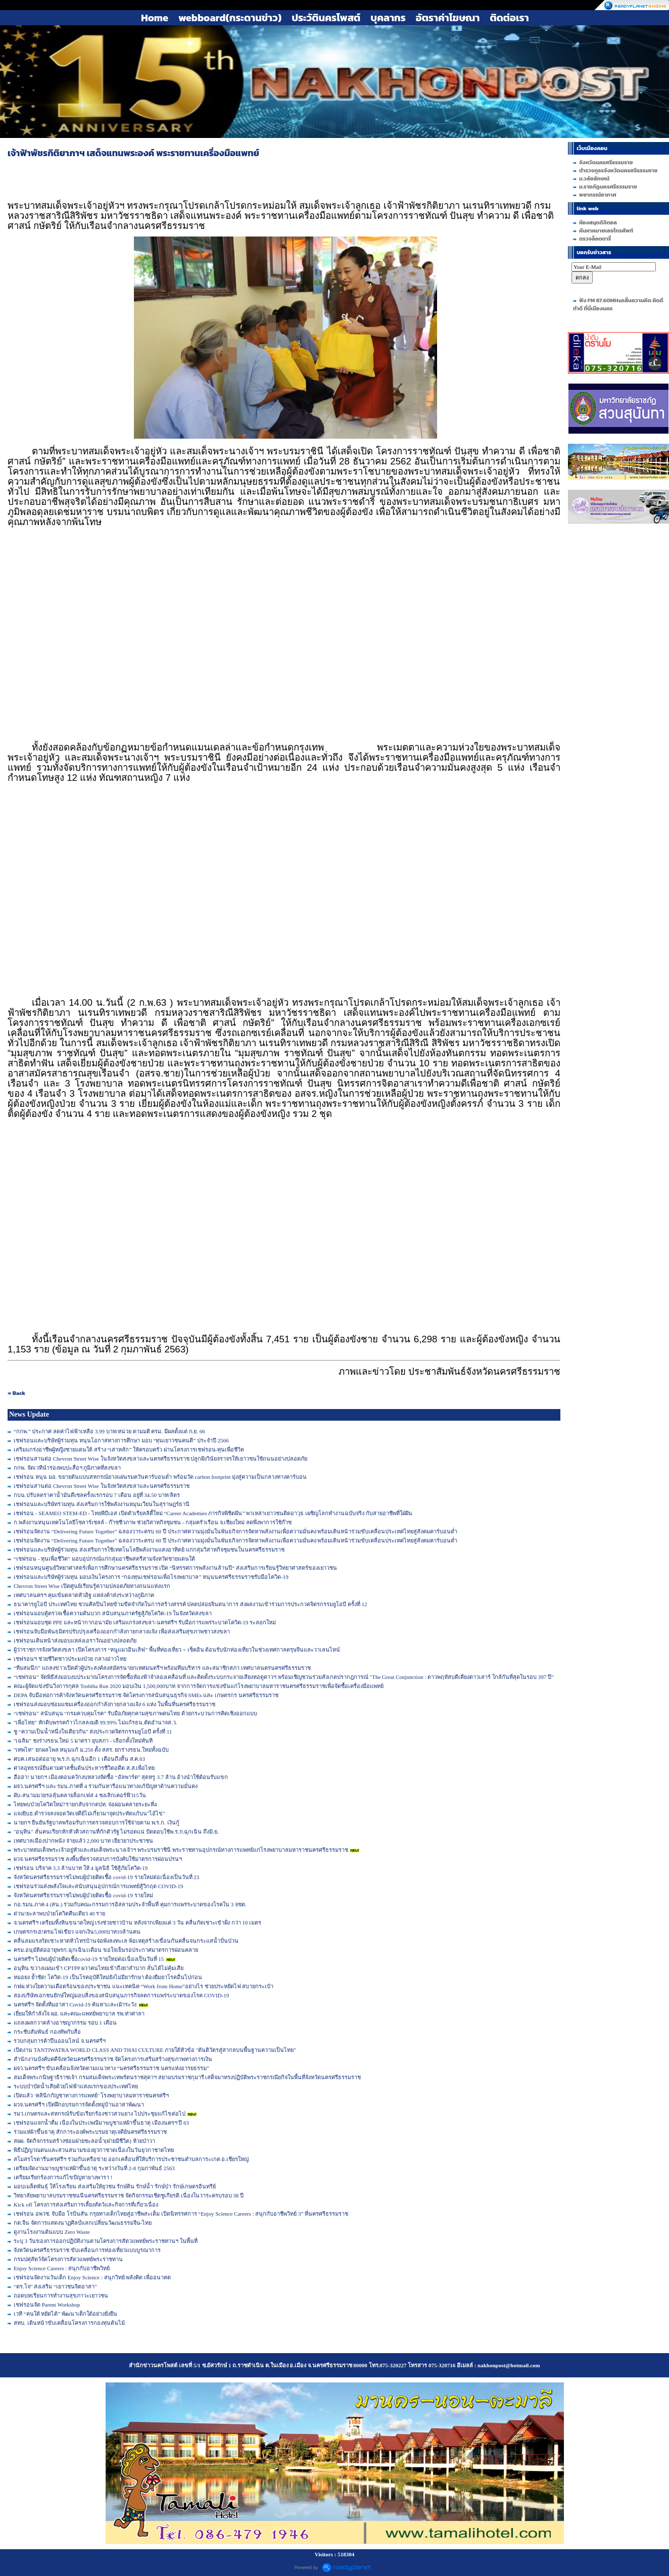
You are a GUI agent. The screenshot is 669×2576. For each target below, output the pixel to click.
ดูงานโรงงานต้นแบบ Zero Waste (52, 2232)
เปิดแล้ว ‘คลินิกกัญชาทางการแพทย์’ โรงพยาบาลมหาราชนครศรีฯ (91, 2095)
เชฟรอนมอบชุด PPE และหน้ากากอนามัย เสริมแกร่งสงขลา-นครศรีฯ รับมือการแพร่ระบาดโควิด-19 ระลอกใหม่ (145, 1622)
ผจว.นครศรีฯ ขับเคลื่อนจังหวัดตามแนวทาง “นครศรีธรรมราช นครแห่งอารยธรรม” (111, 2068)
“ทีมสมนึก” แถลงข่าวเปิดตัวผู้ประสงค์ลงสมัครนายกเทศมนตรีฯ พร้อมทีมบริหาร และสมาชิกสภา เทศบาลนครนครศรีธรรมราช (162, 1668)
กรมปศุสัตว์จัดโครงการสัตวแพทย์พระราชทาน (68, 2259)
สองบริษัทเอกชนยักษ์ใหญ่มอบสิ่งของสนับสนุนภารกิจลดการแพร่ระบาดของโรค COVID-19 (121, 1995)
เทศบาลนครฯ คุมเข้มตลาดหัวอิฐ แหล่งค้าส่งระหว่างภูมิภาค (84, 1595)
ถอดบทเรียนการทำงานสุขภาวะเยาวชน (61, 2295)
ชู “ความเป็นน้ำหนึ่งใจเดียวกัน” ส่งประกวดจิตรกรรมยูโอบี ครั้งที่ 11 (93, 1731)
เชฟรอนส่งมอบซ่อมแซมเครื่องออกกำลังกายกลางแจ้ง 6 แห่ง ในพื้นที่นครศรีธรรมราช (114, 1704)
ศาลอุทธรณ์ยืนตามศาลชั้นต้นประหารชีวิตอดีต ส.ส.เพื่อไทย (84, 1768)
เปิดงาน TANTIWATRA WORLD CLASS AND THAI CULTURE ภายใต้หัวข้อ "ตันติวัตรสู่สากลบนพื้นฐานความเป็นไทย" (155, 2050)
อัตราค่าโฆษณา (448, 17)
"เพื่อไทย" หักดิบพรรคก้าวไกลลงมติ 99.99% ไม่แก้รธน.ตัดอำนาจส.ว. (95, 1722)
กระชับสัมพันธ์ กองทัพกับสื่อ (47, 2032)
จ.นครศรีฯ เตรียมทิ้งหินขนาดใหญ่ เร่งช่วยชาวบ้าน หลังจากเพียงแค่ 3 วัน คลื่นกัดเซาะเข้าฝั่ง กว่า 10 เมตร (137, 1922)
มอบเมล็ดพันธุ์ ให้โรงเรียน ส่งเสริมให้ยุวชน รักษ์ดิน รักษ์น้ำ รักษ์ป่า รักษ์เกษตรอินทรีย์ (115, 2186)
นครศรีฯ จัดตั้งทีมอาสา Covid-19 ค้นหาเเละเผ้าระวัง (75, 2004)
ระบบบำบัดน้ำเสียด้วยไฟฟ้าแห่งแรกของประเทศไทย (76, 2086)
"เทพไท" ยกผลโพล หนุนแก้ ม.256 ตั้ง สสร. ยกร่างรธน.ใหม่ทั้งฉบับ (91, 1750)
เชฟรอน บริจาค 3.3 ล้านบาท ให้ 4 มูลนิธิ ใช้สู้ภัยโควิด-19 (81, 1868)
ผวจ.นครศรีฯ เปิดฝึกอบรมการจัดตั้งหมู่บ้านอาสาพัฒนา (79, 2104)
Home (154, 17)
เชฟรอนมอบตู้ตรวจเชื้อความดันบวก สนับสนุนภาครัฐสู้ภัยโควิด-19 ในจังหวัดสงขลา (113, 1613)
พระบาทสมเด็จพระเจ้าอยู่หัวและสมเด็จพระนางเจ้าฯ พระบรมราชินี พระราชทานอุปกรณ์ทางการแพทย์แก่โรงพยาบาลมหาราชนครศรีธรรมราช (181, 1850)
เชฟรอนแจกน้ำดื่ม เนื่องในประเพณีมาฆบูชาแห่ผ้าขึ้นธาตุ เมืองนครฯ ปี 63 (101, 2123)
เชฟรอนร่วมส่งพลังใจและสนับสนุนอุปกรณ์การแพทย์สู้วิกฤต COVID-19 (98, 1886)
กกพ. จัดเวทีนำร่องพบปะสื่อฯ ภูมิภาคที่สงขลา (67, 1468)
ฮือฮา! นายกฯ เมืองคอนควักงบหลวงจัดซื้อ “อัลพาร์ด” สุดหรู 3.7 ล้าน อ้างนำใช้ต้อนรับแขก (121, 1777)
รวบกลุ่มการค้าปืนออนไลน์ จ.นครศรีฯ (60, 2041)
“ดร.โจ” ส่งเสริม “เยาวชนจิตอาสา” (55, 2286)
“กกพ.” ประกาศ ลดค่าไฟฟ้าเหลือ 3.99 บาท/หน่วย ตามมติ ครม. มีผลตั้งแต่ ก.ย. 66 (109, 1431)
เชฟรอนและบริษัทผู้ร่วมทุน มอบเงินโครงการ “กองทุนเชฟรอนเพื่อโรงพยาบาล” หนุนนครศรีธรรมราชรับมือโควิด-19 (151, 1577)
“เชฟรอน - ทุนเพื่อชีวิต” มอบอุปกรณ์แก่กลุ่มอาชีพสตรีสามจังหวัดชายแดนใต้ (104, 1559)
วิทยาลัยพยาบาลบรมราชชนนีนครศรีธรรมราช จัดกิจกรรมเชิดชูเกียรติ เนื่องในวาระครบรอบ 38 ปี (129, 2195)
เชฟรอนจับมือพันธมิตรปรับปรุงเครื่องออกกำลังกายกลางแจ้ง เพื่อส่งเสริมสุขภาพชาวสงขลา (122, 1631)
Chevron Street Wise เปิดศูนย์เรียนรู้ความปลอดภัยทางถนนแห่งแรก (92, 1586)
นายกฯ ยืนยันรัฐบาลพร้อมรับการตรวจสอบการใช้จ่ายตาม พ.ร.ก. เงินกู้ (96, 1822)
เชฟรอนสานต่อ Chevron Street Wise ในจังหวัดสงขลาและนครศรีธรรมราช (101, 1486)
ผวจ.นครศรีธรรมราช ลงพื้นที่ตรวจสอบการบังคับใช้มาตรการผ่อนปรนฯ (98, 1859)
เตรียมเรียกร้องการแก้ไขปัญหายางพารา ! (63, 2177)
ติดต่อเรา (509, 17)
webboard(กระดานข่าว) (229, 17)
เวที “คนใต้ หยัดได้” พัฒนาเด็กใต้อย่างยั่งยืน (65, 2314)
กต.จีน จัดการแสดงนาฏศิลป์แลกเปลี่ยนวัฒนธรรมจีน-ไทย (83, 2223)
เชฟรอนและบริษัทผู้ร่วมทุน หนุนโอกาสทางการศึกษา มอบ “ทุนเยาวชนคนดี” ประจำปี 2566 (121, 1440)
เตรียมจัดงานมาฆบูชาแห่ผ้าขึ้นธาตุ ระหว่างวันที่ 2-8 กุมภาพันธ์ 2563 (94, 2168)
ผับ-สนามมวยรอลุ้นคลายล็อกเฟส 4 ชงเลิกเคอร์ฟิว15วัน (80, 1795)
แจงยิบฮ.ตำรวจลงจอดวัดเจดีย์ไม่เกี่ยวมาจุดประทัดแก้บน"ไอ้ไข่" (89, 1813)
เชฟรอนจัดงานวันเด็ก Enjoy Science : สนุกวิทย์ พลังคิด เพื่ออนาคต (92, 2277)
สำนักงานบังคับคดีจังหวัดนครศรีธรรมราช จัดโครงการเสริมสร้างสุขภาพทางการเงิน (113, 2059)
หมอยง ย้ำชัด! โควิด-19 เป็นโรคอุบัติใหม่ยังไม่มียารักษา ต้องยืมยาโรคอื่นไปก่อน (108, 1977)
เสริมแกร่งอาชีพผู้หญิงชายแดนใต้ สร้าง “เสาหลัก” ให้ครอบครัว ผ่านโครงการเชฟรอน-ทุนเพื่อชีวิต (129, 1449)
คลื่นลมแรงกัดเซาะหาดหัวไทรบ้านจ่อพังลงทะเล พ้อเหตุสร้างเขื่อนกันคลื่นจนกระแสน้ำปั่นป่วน (126, 1941)
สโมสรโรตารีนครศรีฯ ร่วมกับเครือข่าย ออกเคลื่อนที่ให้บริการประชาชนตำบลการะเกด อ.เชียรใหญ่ (131, 2159)
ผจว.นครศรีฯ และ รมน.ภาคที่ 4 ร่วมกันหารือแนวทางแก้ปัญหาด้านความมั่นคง (106, 1786)
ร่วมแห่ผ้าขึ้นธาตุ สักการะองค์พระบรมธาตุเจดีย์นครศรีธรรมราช (90, 2132)
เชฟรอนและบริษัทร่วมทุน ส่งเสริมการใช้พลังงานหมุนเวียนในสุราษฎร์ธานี (101, 1504)
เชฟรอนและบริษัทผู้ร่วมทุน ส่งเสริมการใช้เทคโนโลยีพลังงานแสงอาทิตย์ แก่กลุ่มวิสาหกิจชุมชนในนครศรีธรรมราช (149, 1550)
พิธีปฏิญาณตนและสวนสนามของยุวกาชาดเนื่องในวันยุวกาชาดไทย (94, 2150)
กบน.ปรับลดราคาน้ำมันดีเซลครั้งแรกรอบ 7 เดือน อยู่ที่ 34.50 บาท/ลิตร (97, 1495)
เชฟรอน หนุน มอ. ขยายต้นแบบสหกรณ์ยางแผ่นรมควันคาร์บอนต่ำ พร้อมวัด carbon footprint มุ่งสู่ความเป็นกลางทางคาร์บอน (160, 1477)
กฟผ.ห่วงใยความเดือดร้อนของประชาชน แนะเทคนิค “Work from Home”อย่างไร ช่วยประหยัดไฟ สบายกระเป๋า (143, 1986)
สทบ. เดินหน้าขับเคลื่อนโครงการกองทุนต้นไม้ (69, 2323)
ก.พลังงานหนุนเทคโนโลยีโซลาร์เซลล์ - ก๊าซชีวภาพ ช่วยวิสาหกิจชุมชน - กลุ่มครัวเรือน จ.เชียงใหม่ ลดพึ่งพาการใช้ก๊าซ (153, 1522)
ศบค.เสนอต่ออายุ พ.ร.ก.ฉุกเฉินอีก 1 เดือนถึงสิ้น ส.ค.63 (79, 1759)
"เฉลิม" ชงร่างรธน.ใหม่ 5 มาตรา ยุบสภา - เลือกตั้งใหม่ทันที (83, 1741)
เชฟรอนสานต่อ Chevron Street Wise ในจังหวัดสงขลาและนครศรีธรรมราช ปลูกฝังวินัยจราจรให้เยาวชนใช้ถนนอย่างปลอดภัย (160, 1459)
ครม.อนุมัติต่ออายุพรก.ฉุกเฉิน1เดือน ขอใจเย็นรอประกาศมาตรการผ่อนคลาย (106, 1950)
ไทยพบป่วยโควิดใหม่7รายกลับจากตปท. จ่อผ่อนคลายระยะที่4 (85, 1804)
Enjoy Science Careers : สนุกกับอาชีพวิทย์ (62, 2268)
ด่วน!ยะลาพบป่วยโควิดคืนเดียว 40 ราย (59, 1913)
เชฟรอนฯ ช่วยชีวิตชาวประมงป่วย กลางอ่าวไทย (70, 1659)
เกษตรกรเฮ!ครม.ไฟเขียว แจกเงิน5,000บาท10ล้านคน (77, 1932)
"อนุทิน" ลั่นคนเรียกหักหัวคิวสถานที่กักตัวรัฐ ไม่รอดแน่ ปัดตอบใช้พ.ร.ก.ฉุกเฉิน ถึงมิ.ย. (116, 1832)
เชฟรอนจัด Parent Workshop (47, 2305)
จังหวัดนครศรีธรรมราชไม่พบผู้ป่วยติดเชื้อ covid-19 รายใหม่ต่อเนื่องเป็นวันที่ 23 (106, 1877)
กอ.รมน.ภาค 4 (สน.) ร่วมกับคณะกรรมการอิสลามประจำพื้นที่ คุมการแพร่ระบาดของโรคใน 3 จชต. (130, 1904)
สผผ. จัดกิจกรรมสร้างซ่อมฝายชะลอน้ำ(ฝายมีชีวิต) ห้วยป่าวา (84, 2141)
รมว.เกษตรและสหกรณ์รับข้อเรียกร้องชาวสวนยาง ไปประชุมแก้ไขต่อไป (99, 2114)
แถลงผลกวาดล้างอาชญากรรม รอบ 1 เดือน (65, 2023)
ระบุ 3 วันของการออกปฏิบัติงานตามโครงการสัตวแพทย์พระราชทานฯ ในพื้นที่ (106, 2241)
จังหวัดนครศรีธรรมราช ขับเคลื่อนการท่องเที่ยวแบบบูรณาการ (87, 2250)
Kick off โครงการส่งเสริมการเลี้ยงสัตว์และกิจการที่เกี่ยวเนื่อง (86, 2205)
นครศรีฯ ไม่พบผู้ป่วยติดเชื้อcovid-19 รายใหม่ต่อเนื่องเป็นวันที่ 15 (89, 1959)
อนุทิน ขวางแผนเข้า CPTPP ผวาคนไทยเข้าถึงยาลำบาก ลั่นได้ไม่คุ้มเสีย (98, 1968)
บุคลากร (387, 17)
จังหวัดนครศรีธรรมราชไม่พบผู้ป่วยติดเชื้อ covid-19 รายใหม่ (83, 1895)
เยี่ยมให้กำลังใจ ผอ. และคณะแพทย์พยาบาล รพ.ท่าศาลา (79, 2013)
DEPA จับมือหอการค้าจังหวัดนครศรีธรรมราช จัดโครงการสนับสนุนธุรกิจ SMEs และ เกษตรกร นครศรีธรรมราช (146, 1695)
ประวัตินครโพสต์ (326, 17)
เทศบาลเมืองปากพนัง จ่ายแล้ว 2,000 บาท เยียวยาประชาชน (83, 1841)
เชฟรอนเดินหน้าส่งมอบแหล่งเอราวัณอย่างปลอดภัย (75, 1640)
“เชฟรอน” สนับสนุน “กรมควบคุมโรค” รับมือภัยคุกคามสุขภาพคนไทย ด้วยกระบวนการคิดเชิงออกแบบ (135, 1713)
